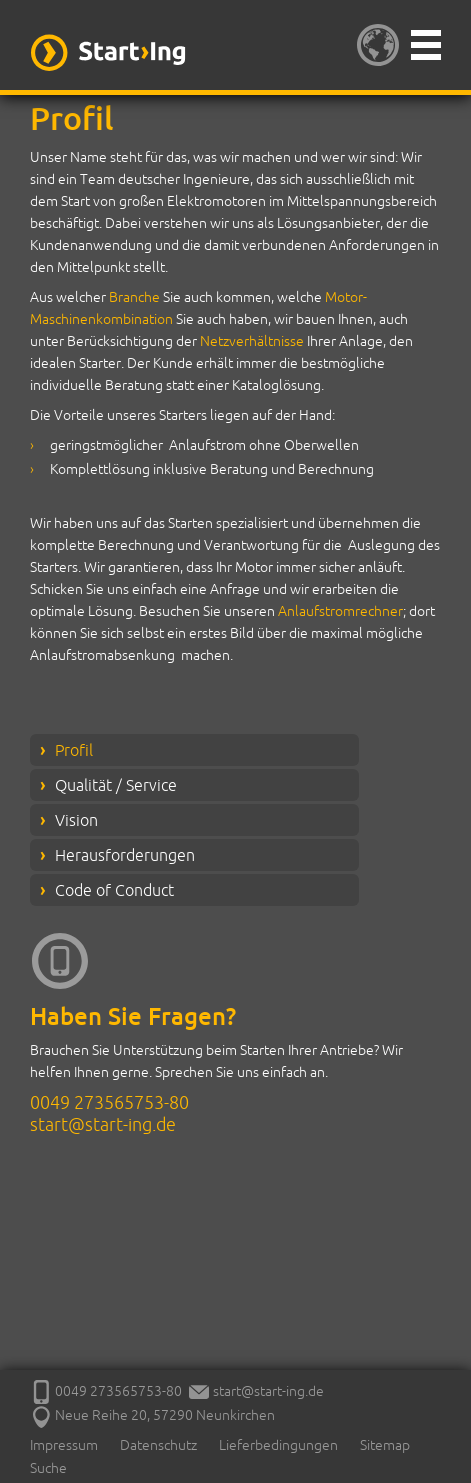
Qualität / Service (116, 785)
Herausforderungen (125, 855)
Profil (74, 750)
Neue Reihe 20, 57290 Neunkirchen (152, 1415)
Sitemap (385, 1445)
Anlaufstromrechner (340, 611)
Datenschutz (158, 1445)
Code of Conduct (114, 890)
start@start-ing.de (103, 1124)
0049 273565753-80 (109, 1102)
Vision (76, 820)
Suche (48, 1468)
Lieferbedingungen (278, 1445)
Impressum (64, 1445)
